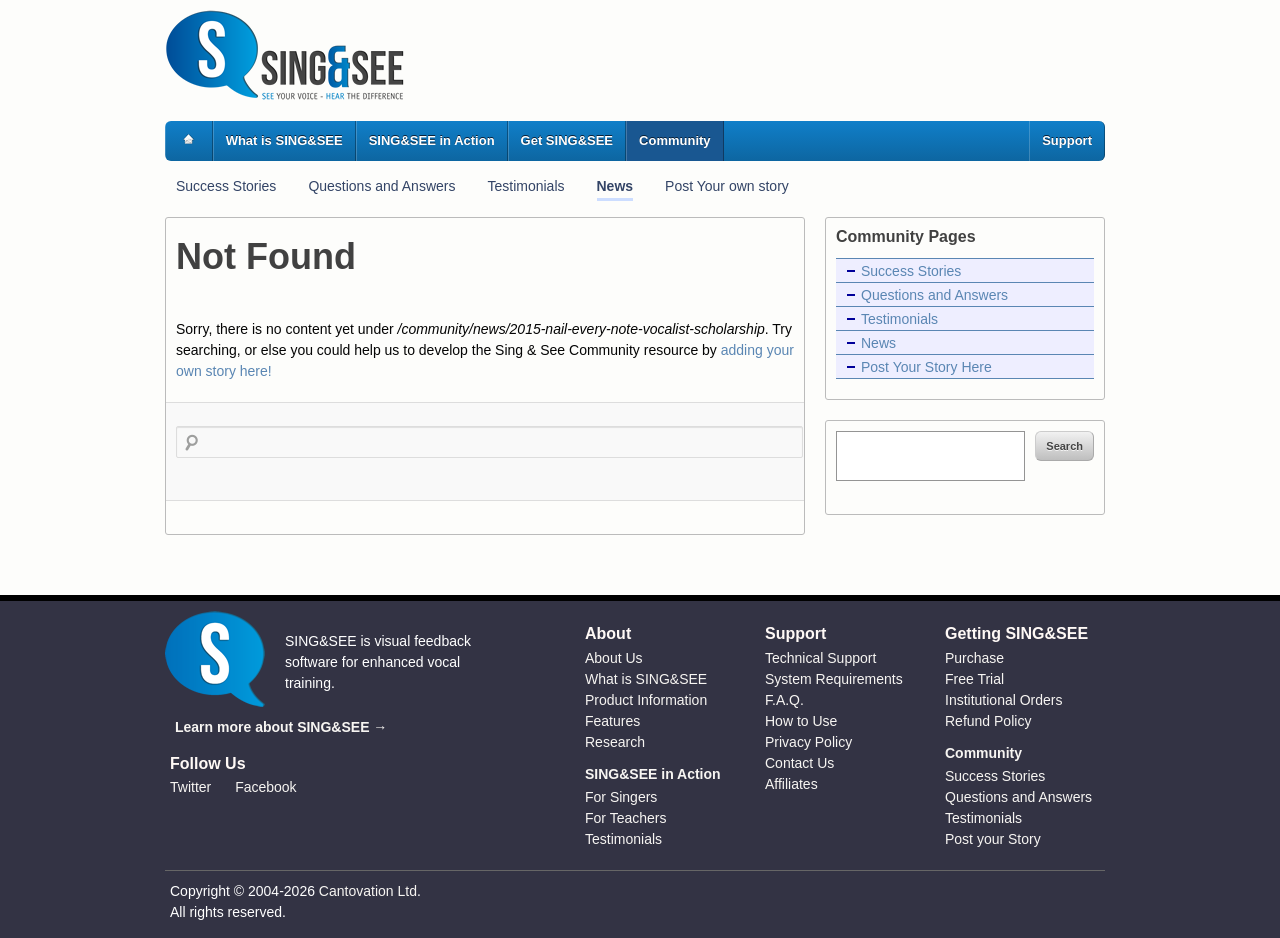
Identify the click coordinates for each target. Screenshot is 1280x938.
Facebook (265, 787)
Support (1067, 140)
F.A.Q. (784, 700)
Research (615, 742)
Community (675, 140)
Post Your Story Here (926, 367)
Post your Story (993, 839)
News (615, 186)
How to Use (801, 721)
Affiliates (791, 784)
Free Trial (974, 679)
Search (1064, 446)
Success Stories (226, 186)
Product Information (646, 700)
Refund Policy (988, 721)
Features (612, 721)
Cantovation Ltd (368, 891)
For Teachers (625, 818)
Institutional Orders (1004, 700)
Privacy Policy (808, 742)
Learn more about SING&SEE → (281, 727)
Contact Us (799, 763)
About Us (614, 658)
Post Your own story (727, 186)
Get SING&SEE (567, 140)
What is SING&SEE (284, 140)
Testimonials (525, 186)
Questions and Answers (381, 186)
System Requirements (834, 679)
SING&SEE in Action (432, 140)
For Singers (621, 797)
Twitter (190, 787)
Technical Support (820, 658)
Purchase (974, 658)
